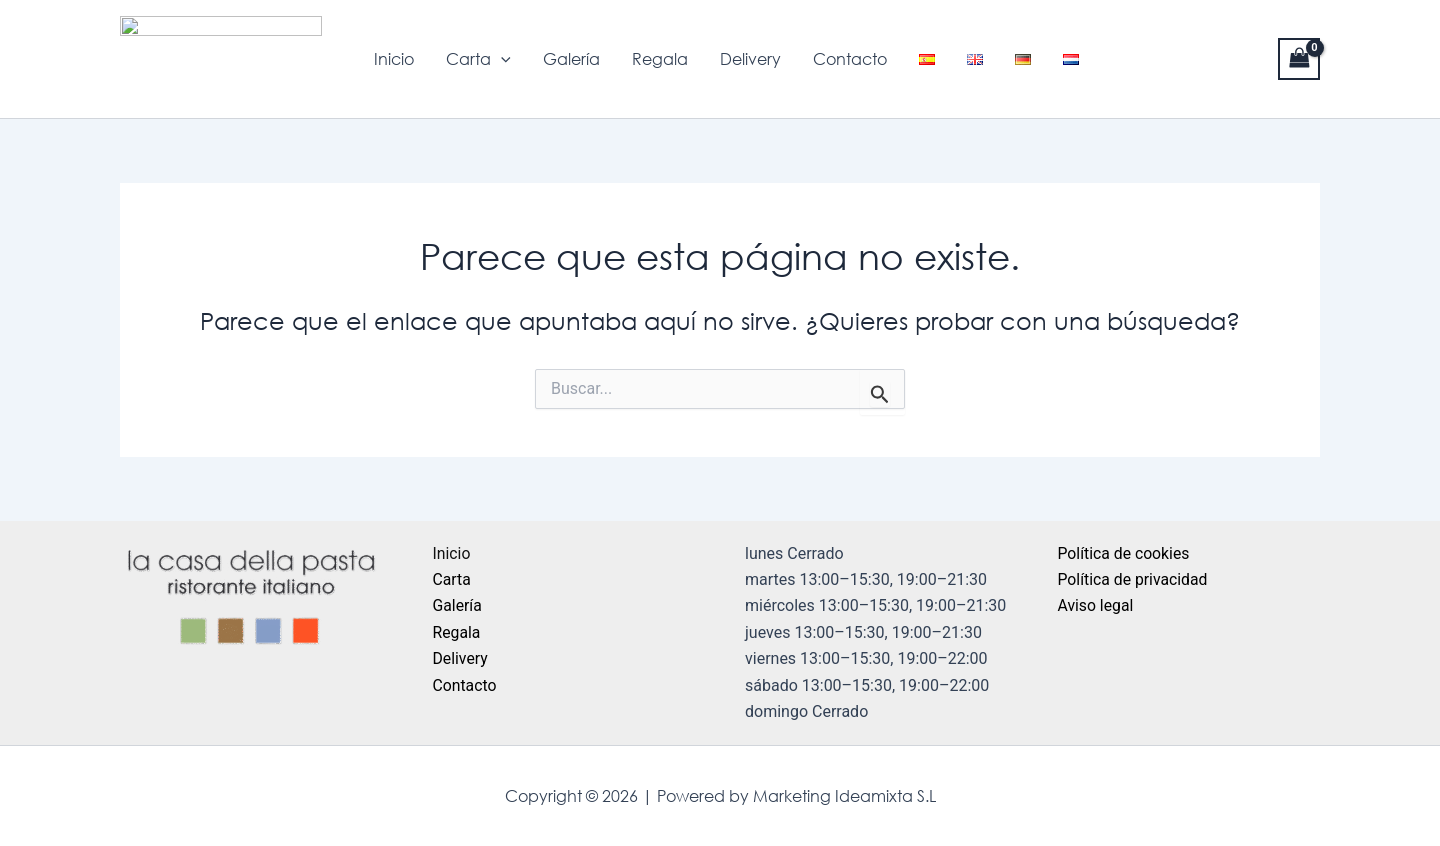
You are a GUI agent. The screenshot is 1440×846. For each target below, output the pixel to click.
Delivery (750, 59)
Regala (660, 59)
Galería (571, 59)
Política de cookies (1125, 553)
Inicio (394, 59)
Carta (478, 59)
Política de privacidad (1134, 579)
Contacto (850, 59)
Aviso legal (1096, 605)
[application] (501, 59)
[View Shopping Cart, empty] (1299, 58)
